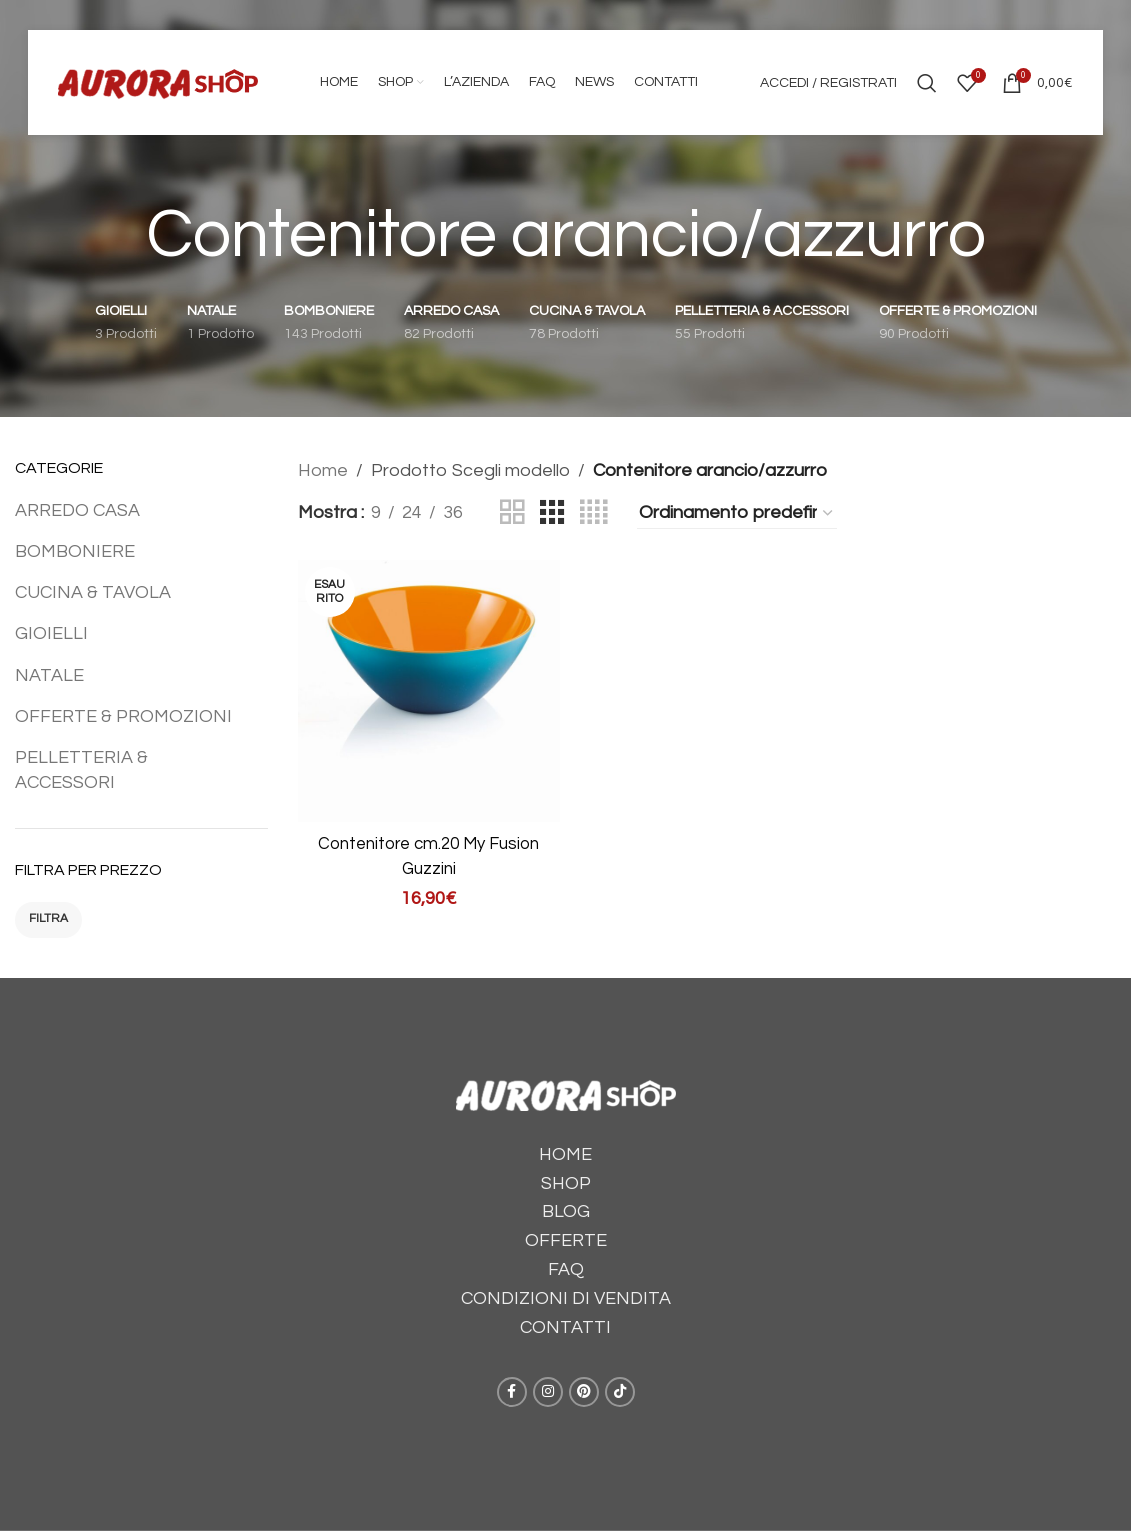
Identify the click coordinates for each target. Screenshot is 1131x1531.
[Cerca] (927, 83)
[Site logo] (158, 81)
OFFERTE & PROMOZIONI (123, 716)
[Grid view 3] (552, 513)
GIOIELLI (51, 633)
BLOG (566, 1211)
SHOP (566, 1183)
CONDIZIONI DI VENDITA (566, 1298)
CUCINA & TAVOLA (93, 592)
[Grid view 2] (512, 513)
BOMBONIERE (75, 551)
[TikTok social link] (620, 1392)
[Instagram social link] (548, 1392)
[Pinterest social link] (584, 1392)
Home (323, 470)
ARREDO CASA (77, 510)
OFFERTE (566, 1240)
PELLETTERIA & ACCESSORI (81, 770)
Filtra (48, 918)
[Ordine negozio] (737, 513)
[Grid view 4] (593, 513)
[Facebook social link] (512, 1392)
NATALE (49, 675)
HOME (565, 1154)
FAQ (566, 1269)
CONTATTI (565, 1327)
